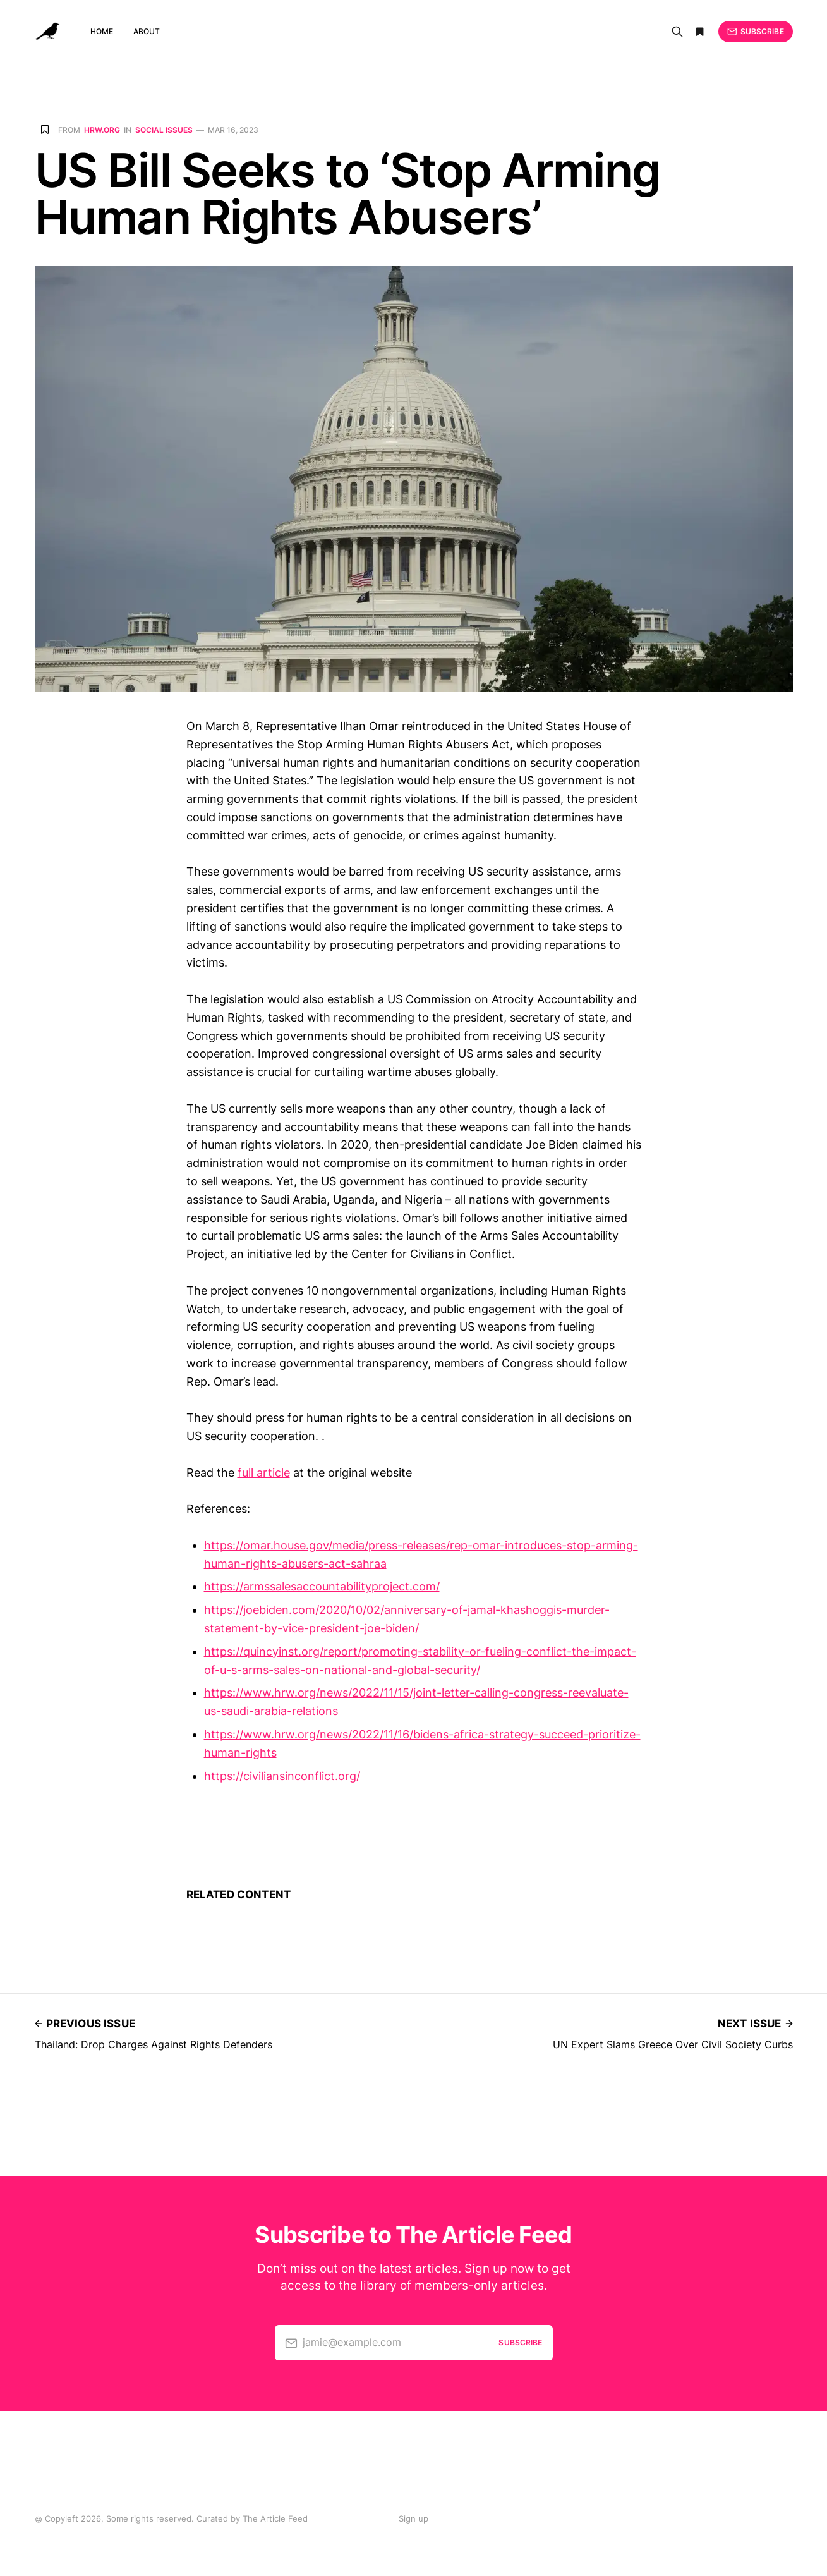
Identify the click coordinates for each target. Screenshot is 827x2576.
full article (264, 1472)
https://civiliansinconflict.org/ (282, 1776)
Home (101, 31)
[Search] (677, 31)
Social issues (164, 130)
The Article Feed (275, 2518)
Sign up (413, 2518)
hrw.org (102, 130)
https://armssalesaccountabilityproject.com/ (322, 1586)
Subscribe (755, 32)
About (146, 31)
